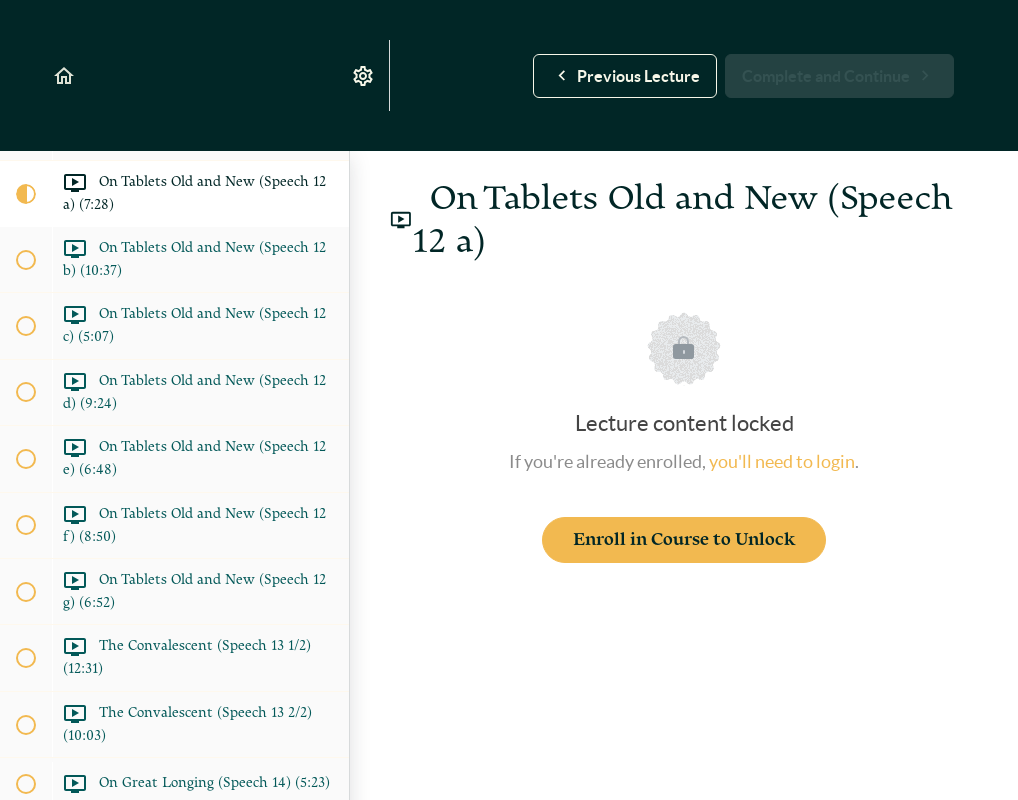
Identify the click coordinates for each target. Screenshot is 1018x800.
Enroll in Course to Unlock (684, 539)
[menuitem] (364, 75)
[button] (65, 75)
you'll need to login (782, 461)
